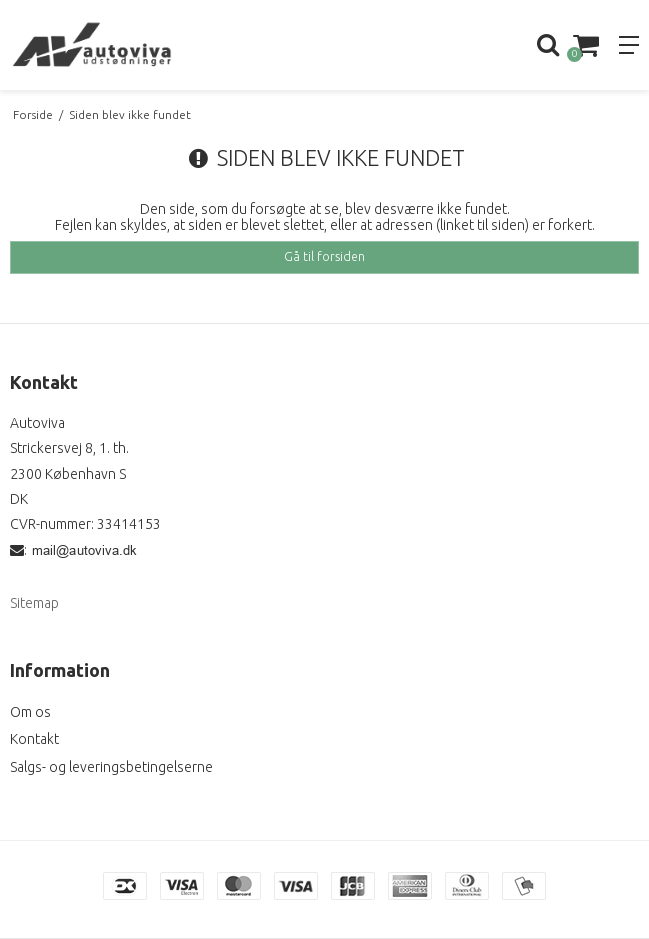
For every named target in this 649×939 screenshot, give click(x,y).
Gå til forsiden (324, 256)
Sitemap (34, 603)
